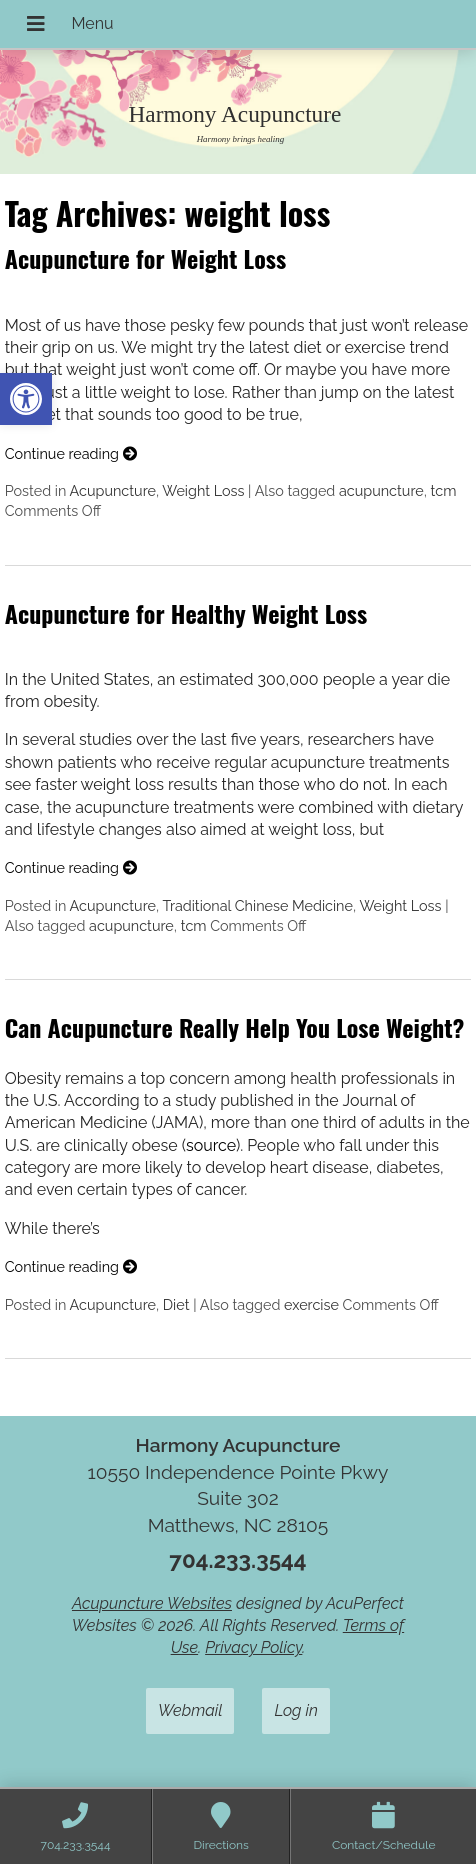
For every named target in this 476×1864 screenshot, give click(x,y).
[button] (26, 399)
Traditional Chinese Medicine (257, 905)
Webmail (190, 1710)
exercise (311, 1304)
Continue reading (71, 453)
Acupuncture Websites (152, 1603)
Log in (296, 1710)
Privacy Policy (253, 1647)
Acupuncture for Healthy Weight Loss (186, 613)
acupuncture (381, 490)
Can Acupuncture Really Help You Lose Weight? (234, 1027)
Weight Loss (203, 490)
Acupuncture (113, 490)
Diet (176, 1304)
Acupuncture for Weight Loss (145, 258)
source (211, 1145)
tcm (444, 490)
